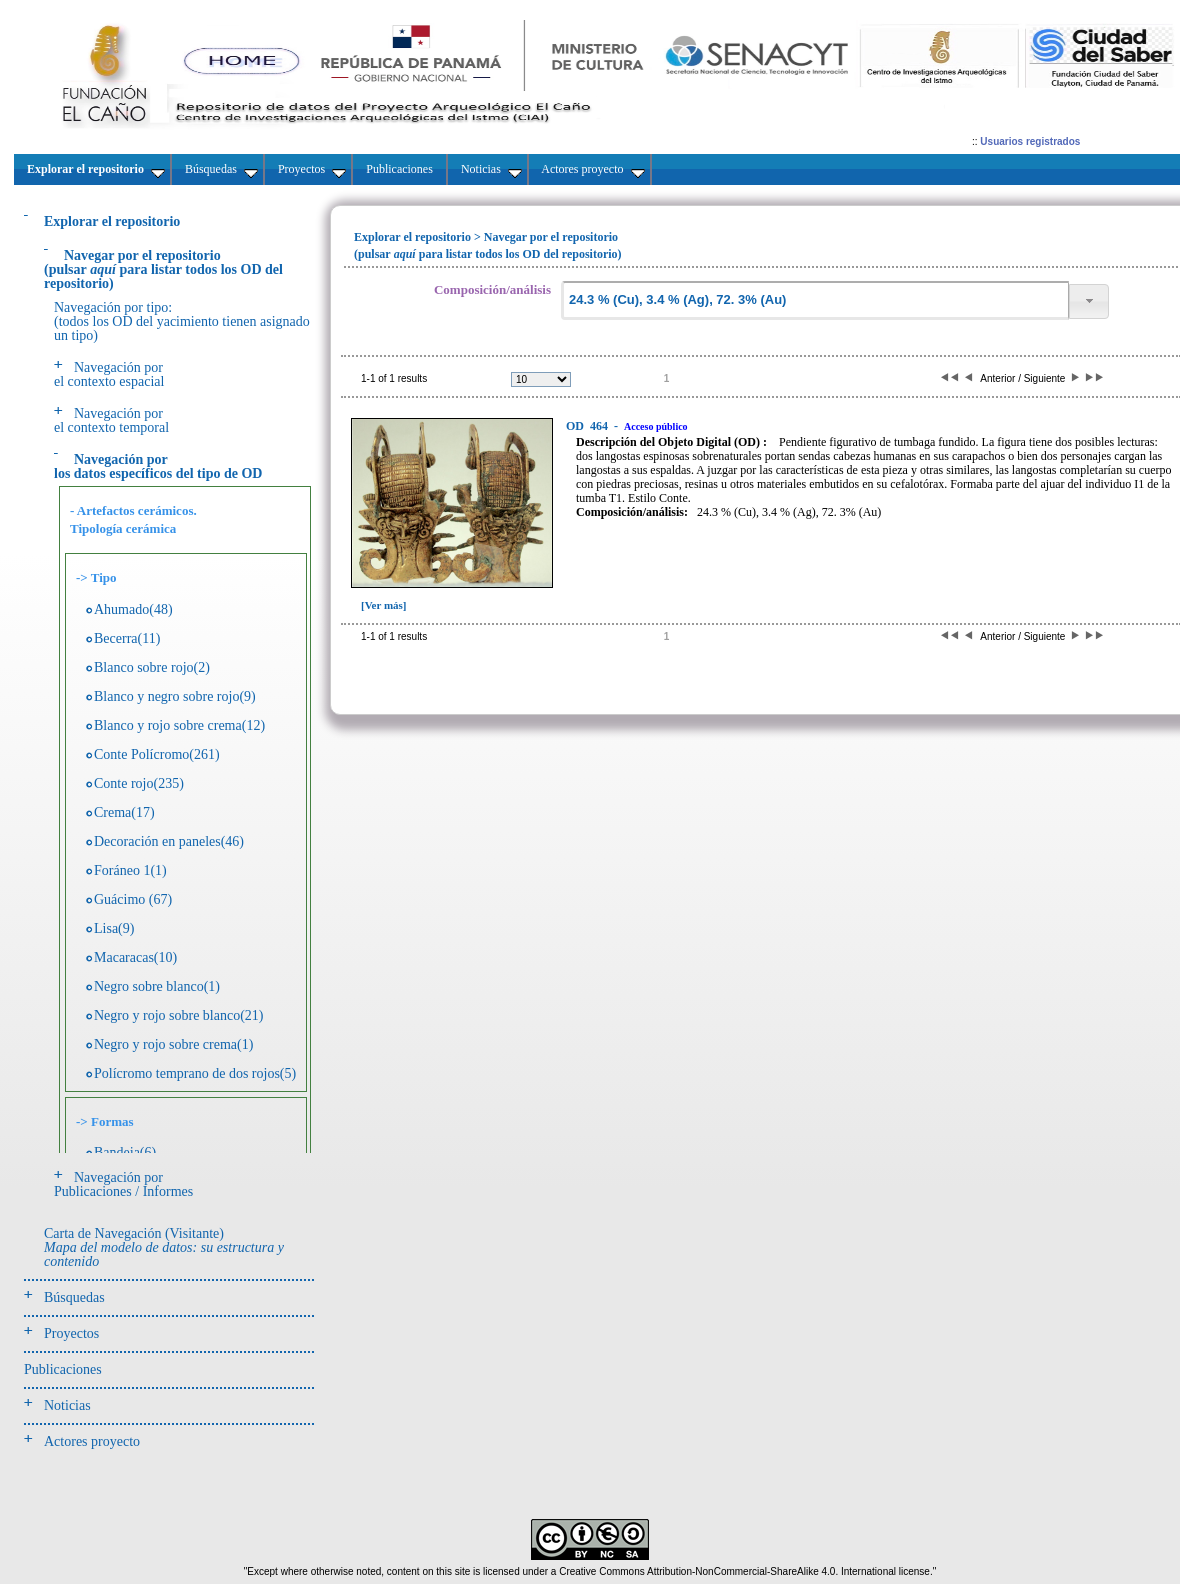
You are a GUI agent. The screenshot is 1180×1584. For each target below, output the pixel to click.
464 (588, 426)
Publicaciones (63, 1369)
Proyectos (71, 1333)
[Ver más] (384, 605)
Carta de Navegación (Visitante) (164, 1247)
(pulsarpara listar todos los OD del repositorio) (163, 269)
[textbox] (815, 300)
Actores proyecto (92, 1441)
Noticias (67, 1405)
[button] (1089, 301)
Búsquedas (74, 1297)
